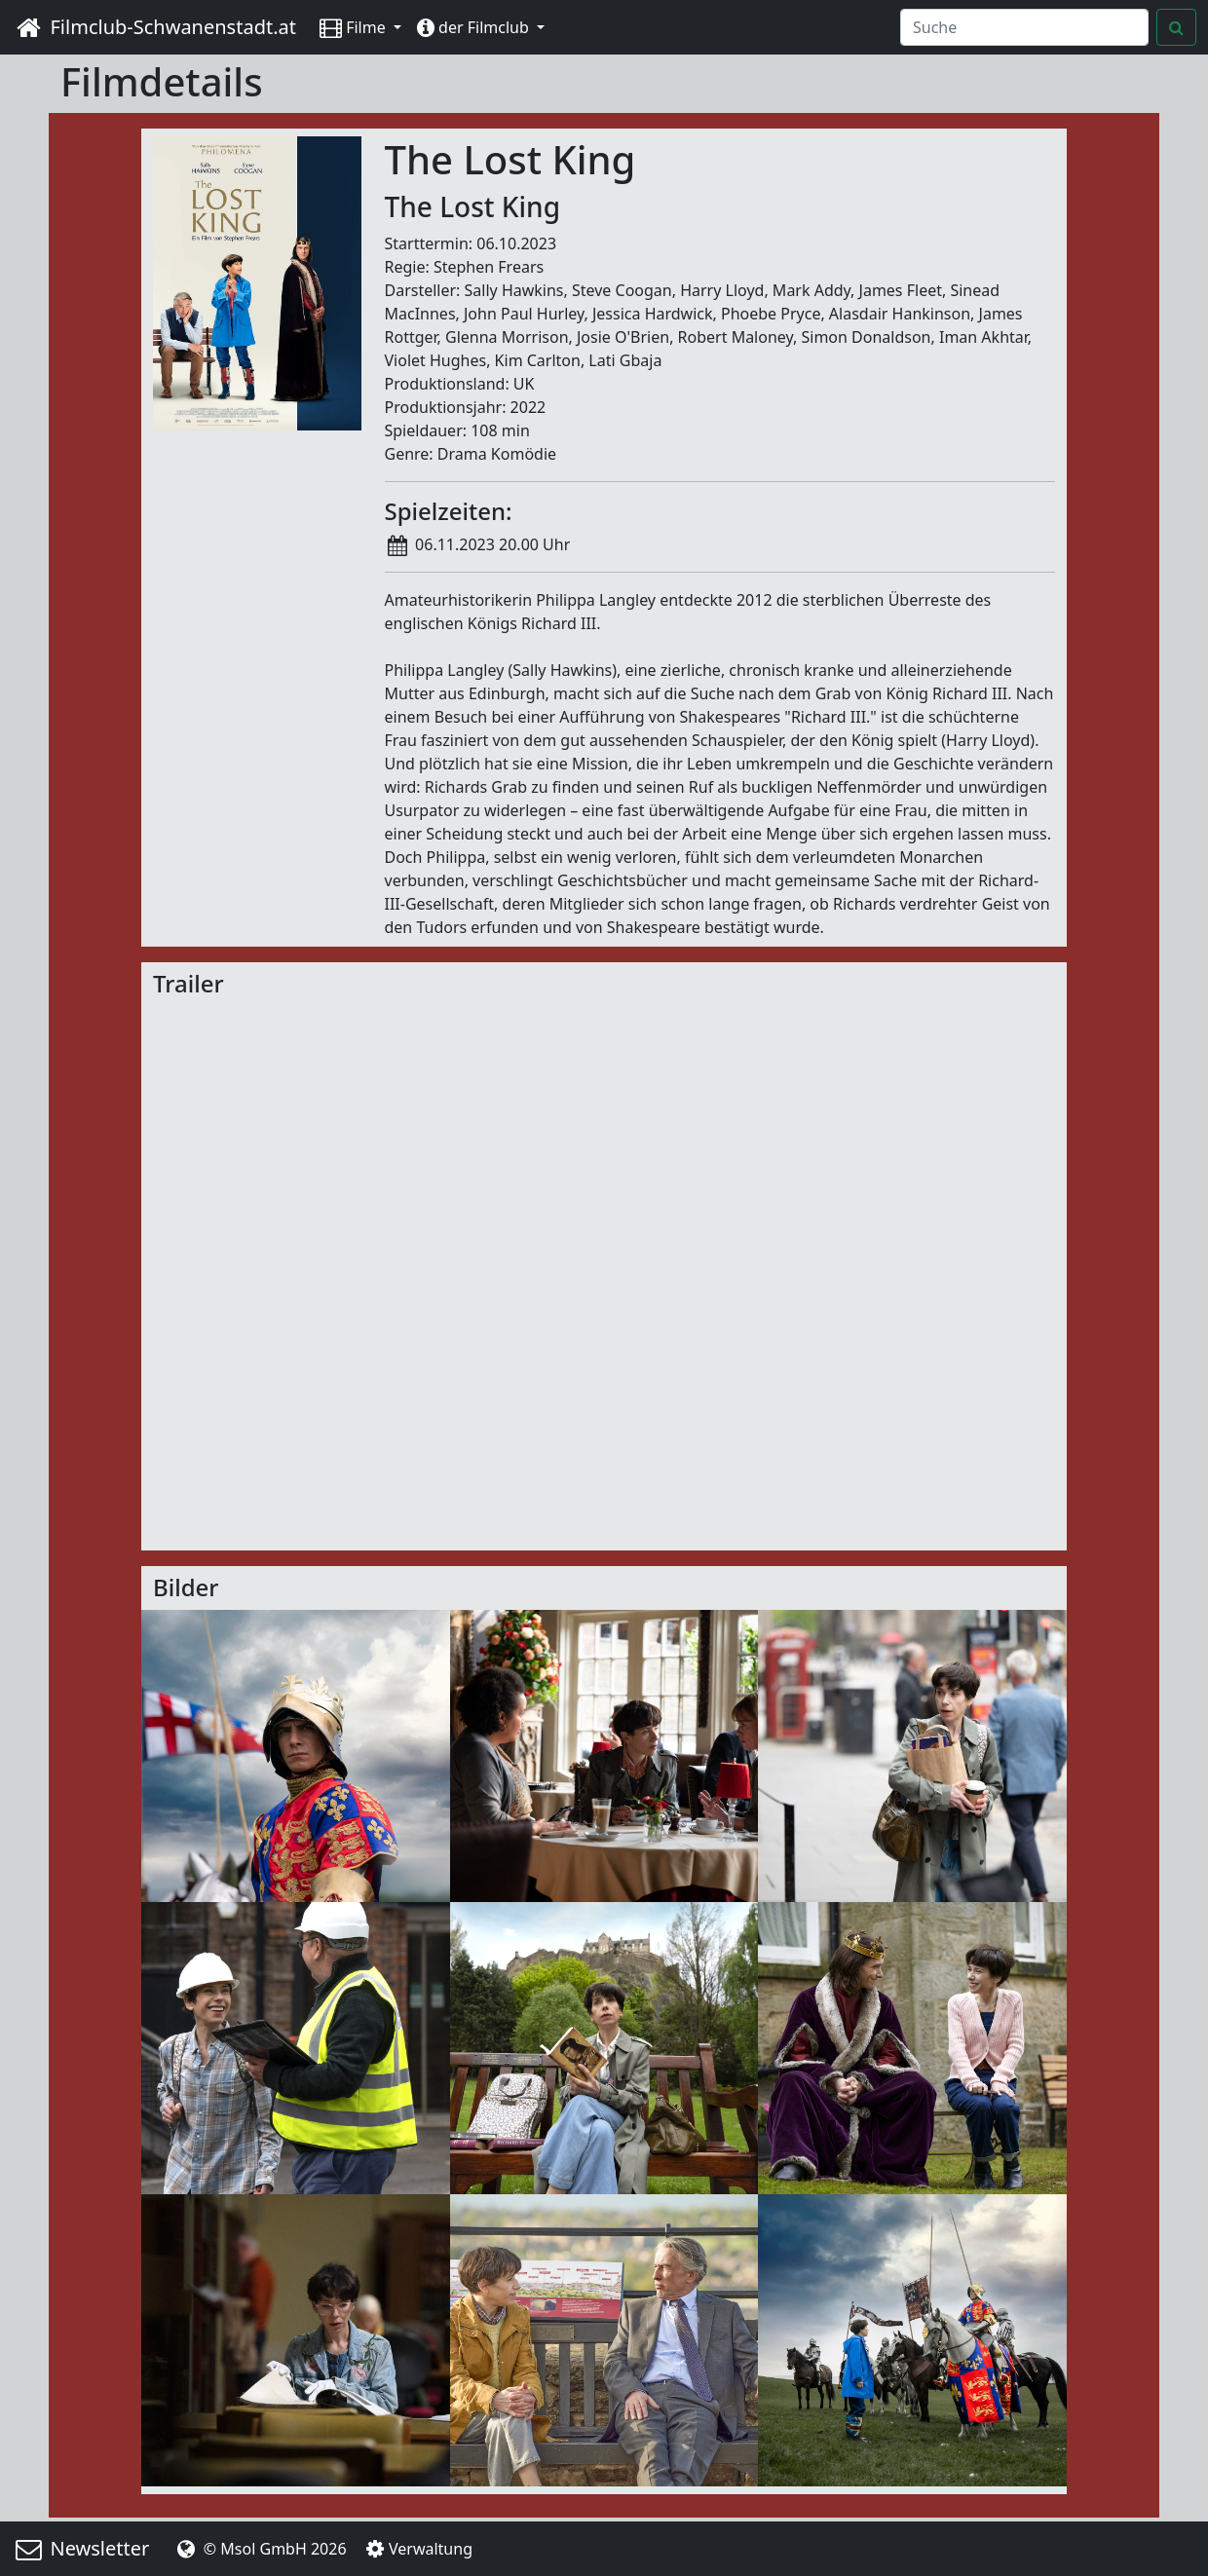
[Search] (1024, 27)
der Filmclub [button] (475, 27)
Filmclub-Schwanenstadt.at (154, 27)
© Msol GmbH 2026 (259, 2548)
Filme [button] (355, 27)
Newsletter (80, 2548)
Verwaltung (417, 2548)
